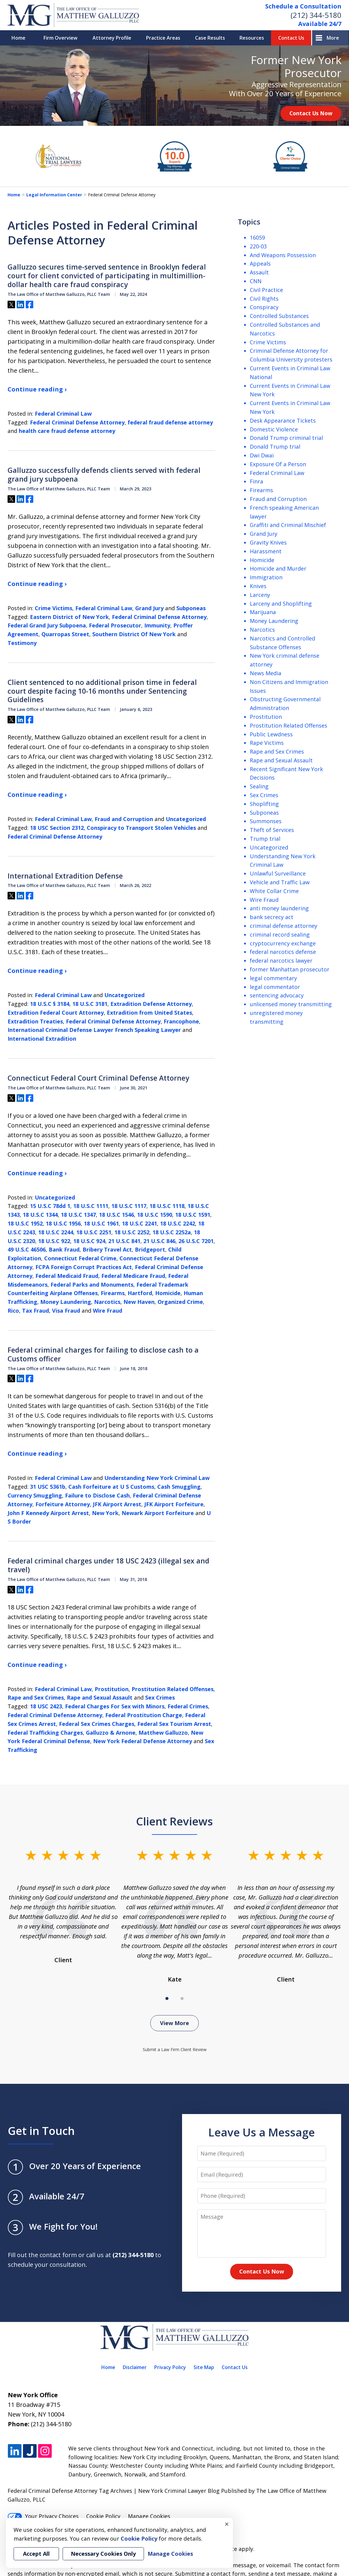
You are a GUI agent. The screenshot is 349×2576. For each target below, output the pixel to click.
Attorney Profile (112, 37)
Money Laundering (65, 1301)
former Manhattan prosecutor (289, 969)
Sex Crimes (160, 1697)
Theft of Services (272, 829)
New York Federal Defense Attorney (142, 1741)
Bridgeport (150, 1249)
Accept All (36, 2553)
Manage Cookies (149, 2516)
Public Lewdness (271, 734)
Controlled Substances (279, 315)
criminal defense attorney (283, 925)
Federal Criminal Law (63, 413)
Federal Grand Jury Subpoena (47, 625)
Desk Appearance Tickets (283, 420)
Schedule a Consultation (303, 6)
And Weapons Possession (283, 255)
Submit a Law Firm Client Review (175, 2049)
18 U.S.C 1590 (154, 1214)
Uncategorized (186, 819)
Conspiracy (264, 307)
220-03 (258, 246)
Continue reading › (37, 389)
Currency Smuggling (35, 1495)
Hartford (140, 1293)
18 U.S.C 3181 (89, 1003)
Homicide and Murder (278, 568)
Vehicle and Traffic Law (280, 882)
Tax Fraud (35, 1310)
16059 (257, 237)
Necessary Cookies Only (103, 2553)
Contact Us (291, 37)
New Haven (139, 1301)
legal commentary (273, 978)
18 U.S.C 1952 (25, 1223)
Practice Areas (163, 37)
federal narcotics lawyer (281, 960)
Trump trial (265, 838)
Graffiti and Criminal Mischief (288, 525)
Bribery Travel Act (107, 1249)
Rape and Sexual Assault (99, 1697)
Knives (258, 586)
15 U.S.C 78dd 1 (50, 1205)
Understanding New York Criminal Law (157, 1477)
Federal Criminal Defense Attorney (77, 422)
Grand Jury (149, 608)
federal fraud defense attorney (170, 422)
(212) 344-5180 (316, 15)
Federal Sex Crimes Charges (96, 1723)
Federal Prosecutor (115, 625)
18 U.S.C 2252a (171, 1232)
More (333, 37)
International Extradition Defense (65, 876)
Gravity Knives (268, 542)
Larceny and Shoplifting (281, 603)
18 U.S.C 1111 (90, 1205)
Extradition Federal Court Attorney (56, 1012)
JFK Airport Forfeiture (174, 1504)
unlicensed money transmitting (291, 1004)
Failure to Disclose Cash (97, 1495)
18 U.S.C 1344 (40, 1214)
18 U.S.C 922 (54, 1241)
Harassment (266, 551)
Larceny (260, 594)
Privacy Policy (170, 2367)
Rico (13, 1310)
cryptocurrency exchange (283, 943)
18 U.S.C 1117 (128, 1205)
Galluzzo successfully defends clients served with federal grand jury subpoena (104, 474)
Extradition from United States (149, 1012)
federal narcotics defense (283, 951)
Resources (252, 37)
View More (174, 2023)
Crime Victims (53, 608)
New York (105, 1513)
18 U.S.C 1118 (166, 1205)
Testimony (22, 642)
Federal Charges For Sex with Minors (115, 1706)
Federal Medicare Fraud (133, 1275)
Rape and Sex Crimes (36, 1697)
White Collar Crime (274, 891)
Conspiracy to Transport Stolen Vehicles (141, 827)
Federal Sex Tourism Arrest (174, 1723)
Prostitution (112, 1689)
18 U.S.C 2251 (93, 1232)
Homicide (168, 1293)
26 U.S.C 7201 (196, 1241)
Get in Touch (41, 2130)
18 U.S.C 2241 (139, 1223)
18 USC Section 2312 (57, 827)
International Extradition (42, 1038)
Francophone (181, 1021)
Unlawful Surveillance (278, 873)
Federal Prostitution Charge (143, 1715)
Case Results (210, 37)
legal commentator (275, 986)
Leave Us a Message (261, 2132)
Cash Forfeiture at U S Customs (111, 1486)
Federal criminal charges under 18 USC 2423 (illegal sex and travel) (108, 1565)
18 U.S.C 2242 (177, 1223)
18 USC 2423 (46, 1706)
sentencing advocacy (277, 995)
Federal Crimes (188, 1706)
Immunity (157, 625)
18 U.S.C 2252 (131, 1232)
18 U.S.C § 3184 (49, 1003)
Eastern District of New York (69, 616)
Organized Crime (180, 1301)
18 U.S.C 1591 (192, 1214)
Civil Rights (264, 298)
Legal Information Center (54, 195)
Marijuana (263, 612)
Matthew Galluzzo (163, 1732)
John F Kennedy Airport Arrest (48, 1513)
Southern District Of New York (134, 634)
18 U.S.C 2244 (55, 1232)
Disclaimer (135, 2367)
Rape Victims (267, 742)
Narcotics (107, 1301)
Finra (256, 481)
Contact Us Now (310, 113)
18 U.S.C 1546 (116, 1214)
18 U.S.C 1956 (63, 1223)
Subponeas (191, 608)
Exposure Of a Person (278, 464)
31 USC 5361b (47, 1486)
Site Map (204, 2367)
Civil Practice (266, 289)
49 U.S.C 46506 (27, 1249)
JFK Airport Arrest (117, 1504)
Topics (249, 222)
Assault (259, 272)
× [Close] (227, 2524)
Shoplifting (264, 803)
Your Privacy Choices (43, 2516)
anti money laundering (279, 908)
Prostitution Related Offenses (173, 1689)
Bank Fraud (64, 1249)
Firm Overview (60, 37)
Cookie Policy (103, 2516)
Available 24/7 (319, 24)
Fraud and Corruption (124, 819)
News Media (265, 673)
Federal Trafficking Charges (45, 1732)
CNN (256, 281)
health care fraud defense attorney (67, 430)
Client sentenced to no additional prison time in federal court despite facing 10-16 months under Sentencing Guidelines (102, 691)
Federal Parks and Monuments (92, 1284)
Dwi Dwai (262, 455)
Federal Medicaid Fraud (66, 1275)
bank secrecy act (271, 917)
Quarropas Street (65, 634)
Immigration (266, 577)
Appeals (260, 263)
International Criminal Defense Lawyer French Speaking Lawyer (94, 1029)
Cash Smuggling (179, 1486)
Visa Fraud (66, 1310)
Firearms (113, 1293)
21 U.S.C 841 (124, 1241)
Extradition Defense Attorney (151, 1003)
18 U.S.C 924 (89, 1241)
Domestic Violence (274, 429)
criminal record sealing (280, 934)
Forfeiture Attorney (62, 1504)
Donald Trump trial (275, 446)
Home (18, 37)
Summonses (266, 821)
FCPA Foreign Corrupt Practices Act (83, 1267)
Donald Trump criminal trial (286, 437)
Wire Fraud (107, 1310)
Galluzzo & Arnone (110, 1732)
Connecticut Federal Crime (80, 1258)
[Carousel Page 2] (182, 1998)
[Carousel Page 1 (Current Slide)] (166, 1998)
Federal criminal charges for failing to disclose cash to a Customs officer (103, 1354)
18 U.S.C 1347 (78, 1214)
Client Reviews (174, 1821)
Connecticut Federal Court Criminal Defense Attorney (98, 1078)
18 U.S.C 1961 (101, 1223)
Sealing (259, 786)
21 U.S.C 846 (159, 1241)
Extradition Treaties (35, 1021)
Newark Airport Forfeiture (158, 1513)
